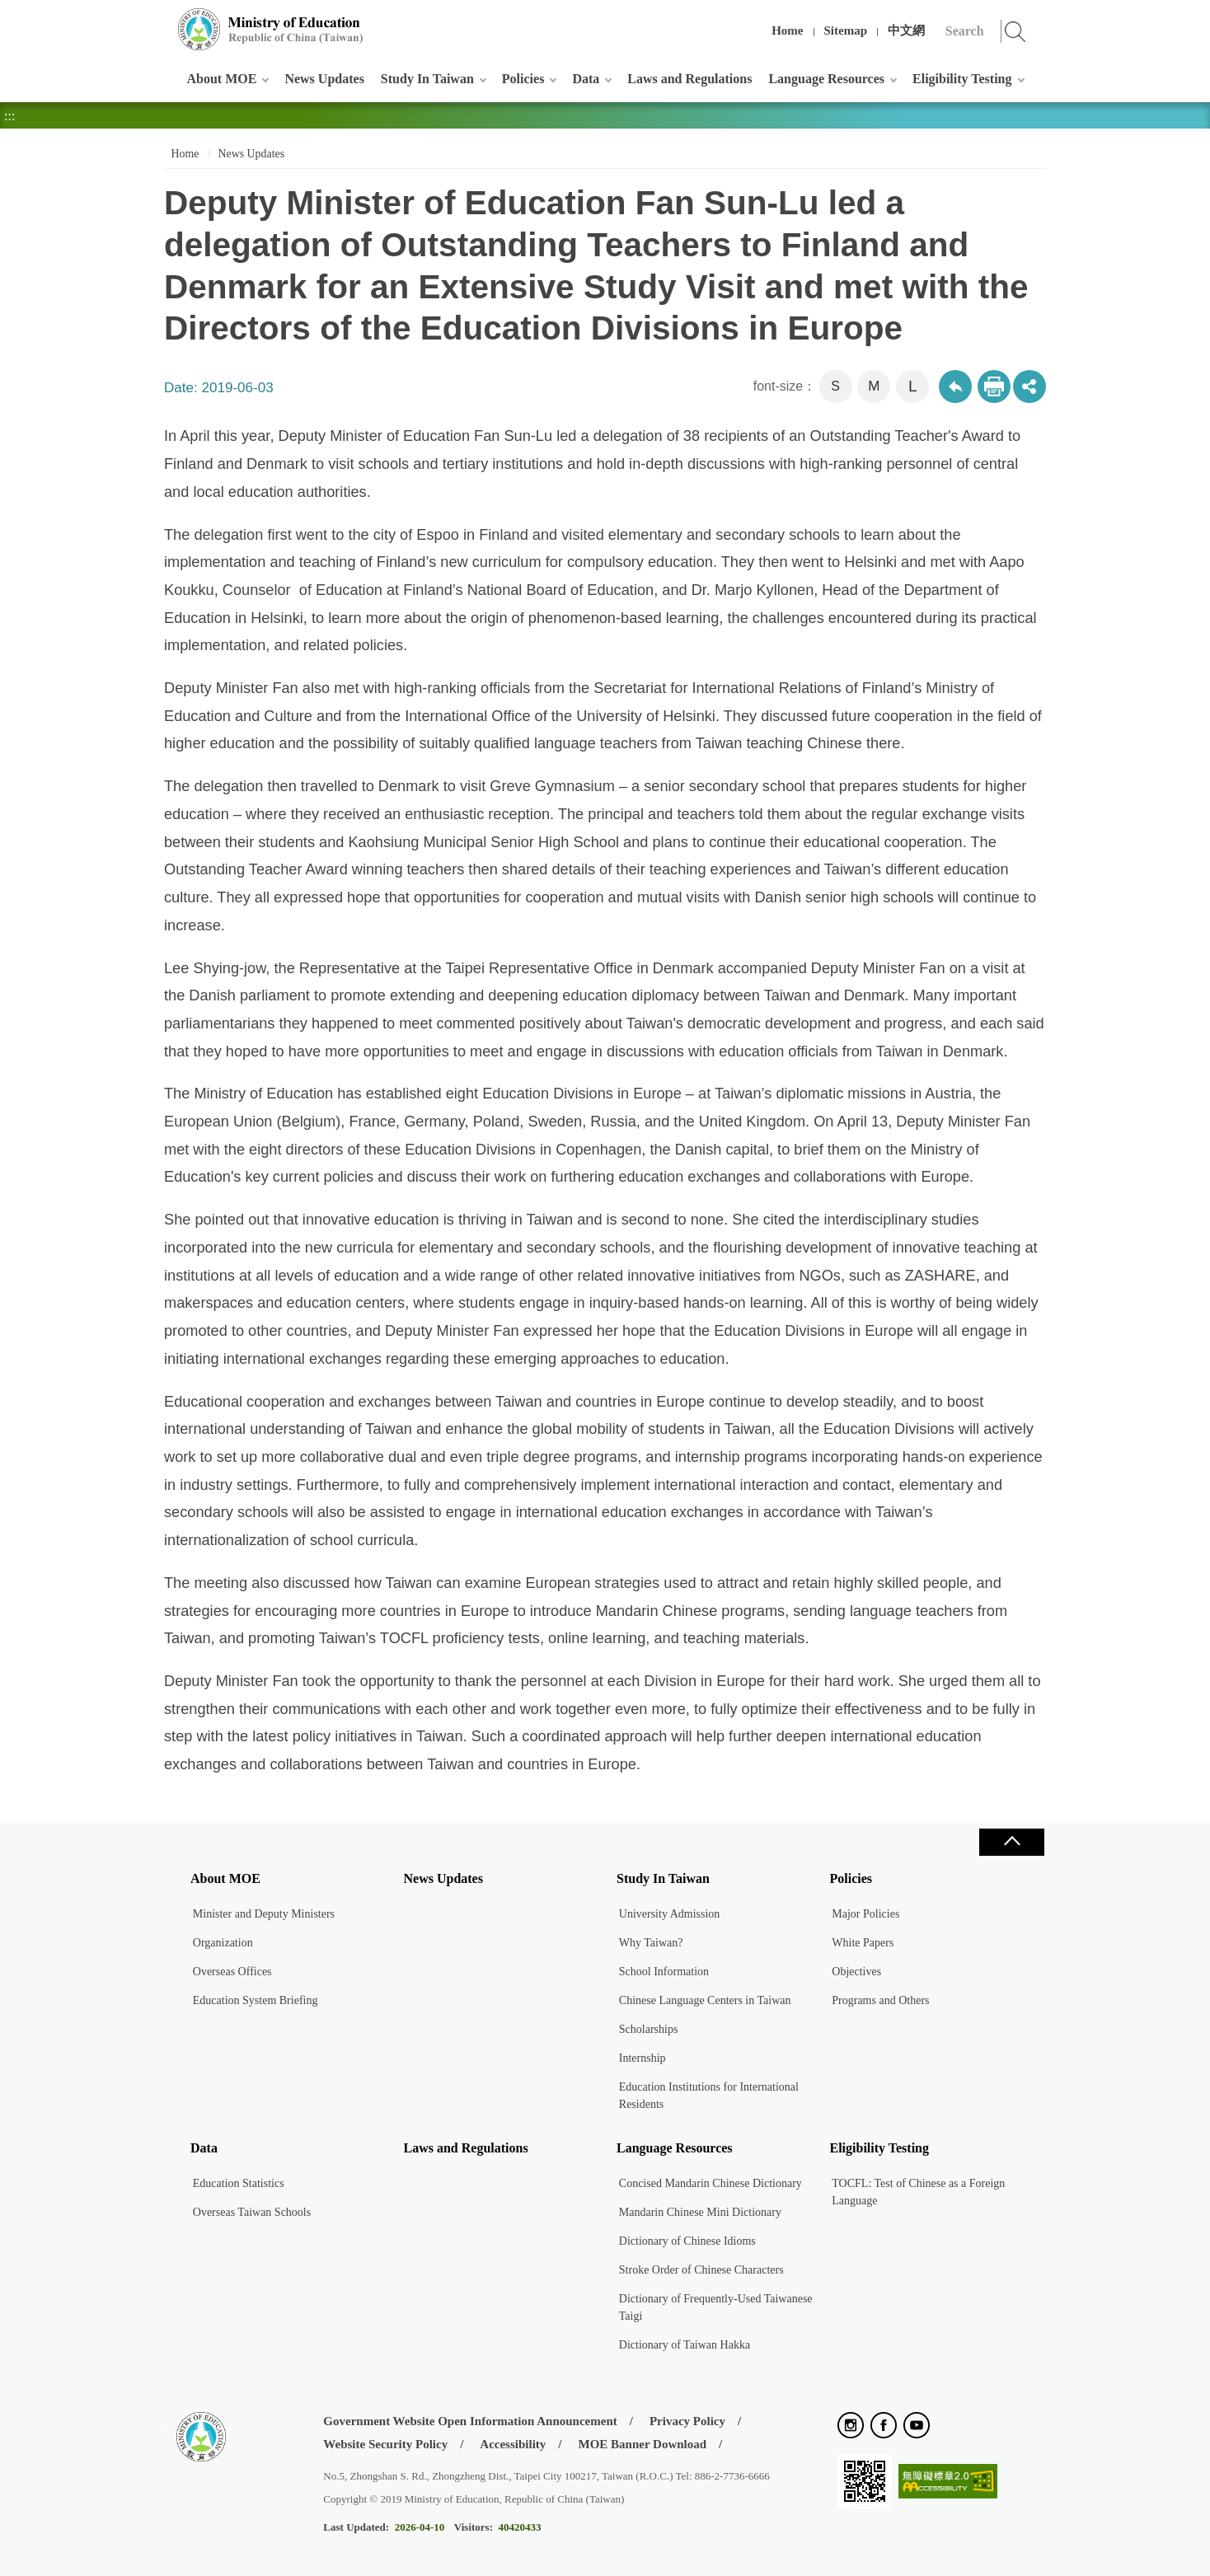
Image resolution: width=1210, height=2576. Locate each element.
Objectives (856, 1971)
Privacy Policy (687, 2421)
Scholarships (648, 2029)
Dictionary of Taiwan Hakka (684, 2345)
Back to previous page (955, 386)
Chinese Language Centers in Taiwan (705, 2000)
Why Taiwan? (651, 1943)
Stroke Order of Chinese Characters (701, 2270)
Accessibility (513, 2444)
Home (787, 30)
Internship (642, 2058)
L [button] (912, 386)
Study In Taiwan (427, 79)
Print (994, 386)
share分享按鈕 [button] (1029, 386)
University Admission (669, 1914)
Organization (223, 1943)
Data (585, 79)
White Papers (862, 1943)
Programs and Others (880, 2000)
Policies (523, 79)
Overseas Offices (232, 1971)
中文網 (906, 30)
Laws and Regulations (689, 79)
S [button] (835, 386)
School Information (664, 1971)
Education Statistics (238, 2183)
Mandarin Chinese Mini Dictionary (700, 2212)
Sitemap (846, 30)
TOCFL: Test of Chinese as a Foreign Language (918, 2192)
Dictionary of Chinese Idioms (687, 2241)
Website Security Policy (385, 2444)
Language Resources (826, 79)
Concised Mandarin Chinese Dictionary (710, 2183)
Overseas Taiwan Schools (252, 2212)
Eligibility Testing (961, 79)
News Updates (323, 79)
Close (1011, 1842)
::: (161, 20)
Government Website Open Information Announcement (470, 2421)
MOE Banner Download (642, 2444)
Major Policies (865, 1914)
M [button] (873, 386)
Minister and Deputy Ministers (264, 1914)
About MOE (222, 79)
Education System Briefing (255, 2000)
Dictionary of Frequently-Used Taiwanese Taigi (716, 2307)
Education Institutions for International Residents (709, 2095)
